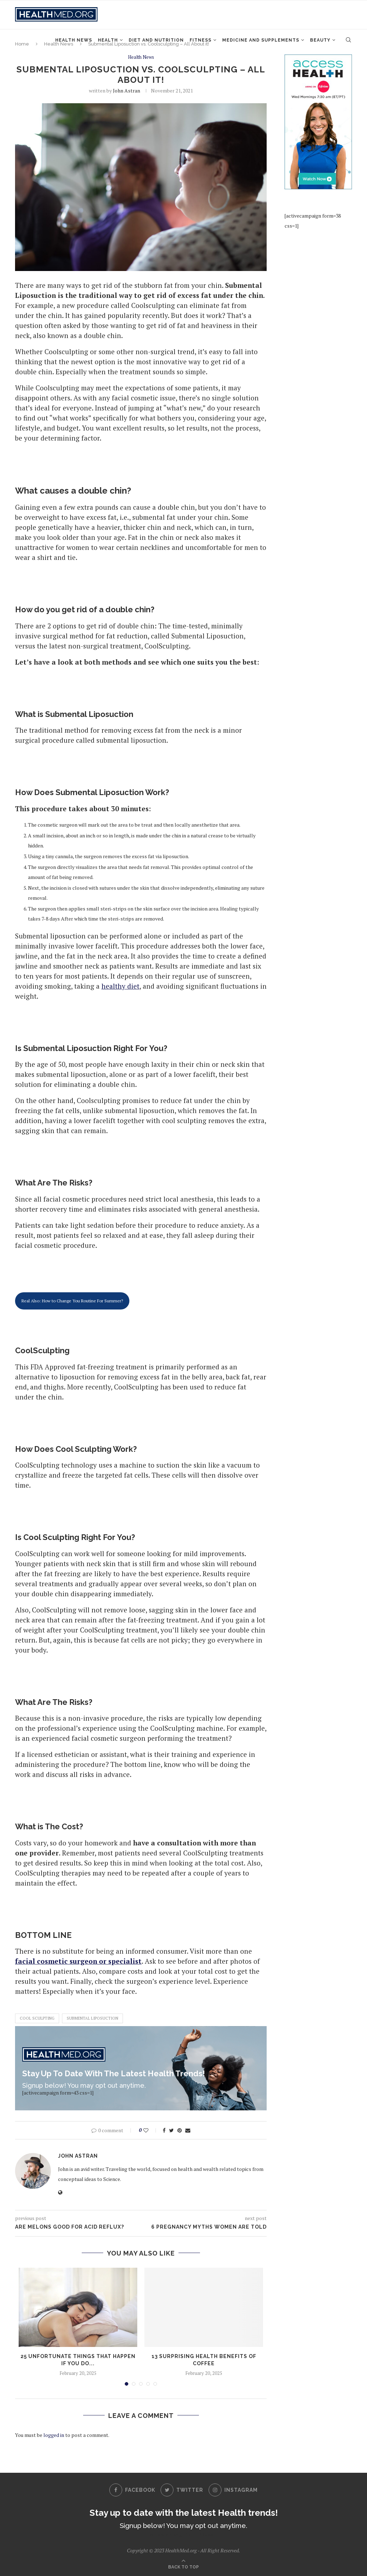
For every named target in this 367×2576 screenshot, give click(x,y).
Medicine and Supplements (260, 40)
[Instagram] (233, 2490)
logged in (53, 2435)
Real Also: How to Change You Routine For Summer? (72, 1300)
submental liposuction (92, 2018)
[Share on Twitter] (171, 2130)
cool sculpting (37, 2018)
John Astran (126, 90)
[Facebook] (132, 2490)
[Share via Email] (187, 2130)
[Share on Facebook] (164, 2130)
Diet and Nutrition (156, 40)
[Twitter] (182, 2490)
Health (108, 40)
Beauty (320, 40)
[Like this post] (150, 2130)
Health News (73, 40)
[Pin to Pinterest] (179, 2130)
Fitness (200, 40)
